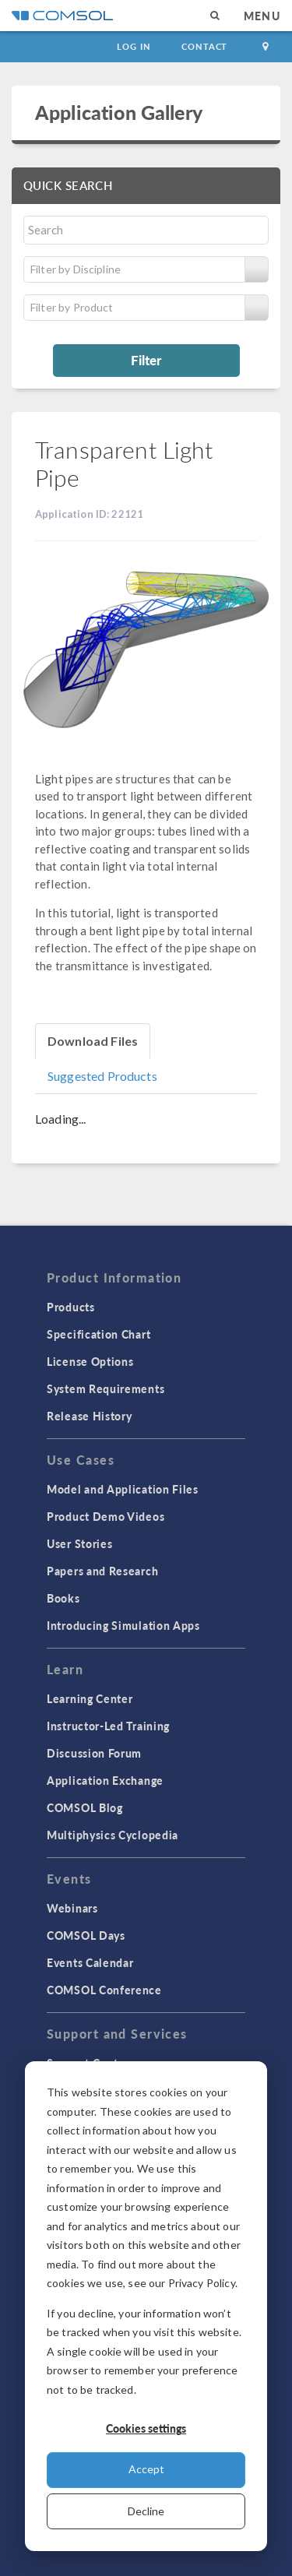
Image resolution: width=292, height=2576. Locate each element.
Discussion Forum (94, 1753)
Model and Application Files (123, 1489)
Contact (204, 46)
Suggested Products (102, 1075)
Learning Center (90, 1698)
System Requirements (105, 1388)
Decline (146, 2511)
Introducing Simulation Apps (123, 1625)
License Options (90, 1361)
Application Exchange (105, 1780)
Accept (146, 2469)
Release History (89, 1415)
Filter (146, 359)
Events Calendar (90, 1962)
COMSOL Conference (104, 1989)
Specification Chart (98, 1334)
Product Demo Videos (105, 1516)
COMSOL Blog (85, 1807)
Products (71, 1306)
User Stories (79, 1543)
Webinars (72, 1908)
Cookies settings (146, 2428)
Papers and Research (102, 1570)
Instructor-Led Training (108, 1725)
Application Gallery (118, 112)
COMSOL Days (86, 1935)
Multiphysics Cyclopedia (112, 1834)
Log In (133, 46)
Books (63, 1598)
